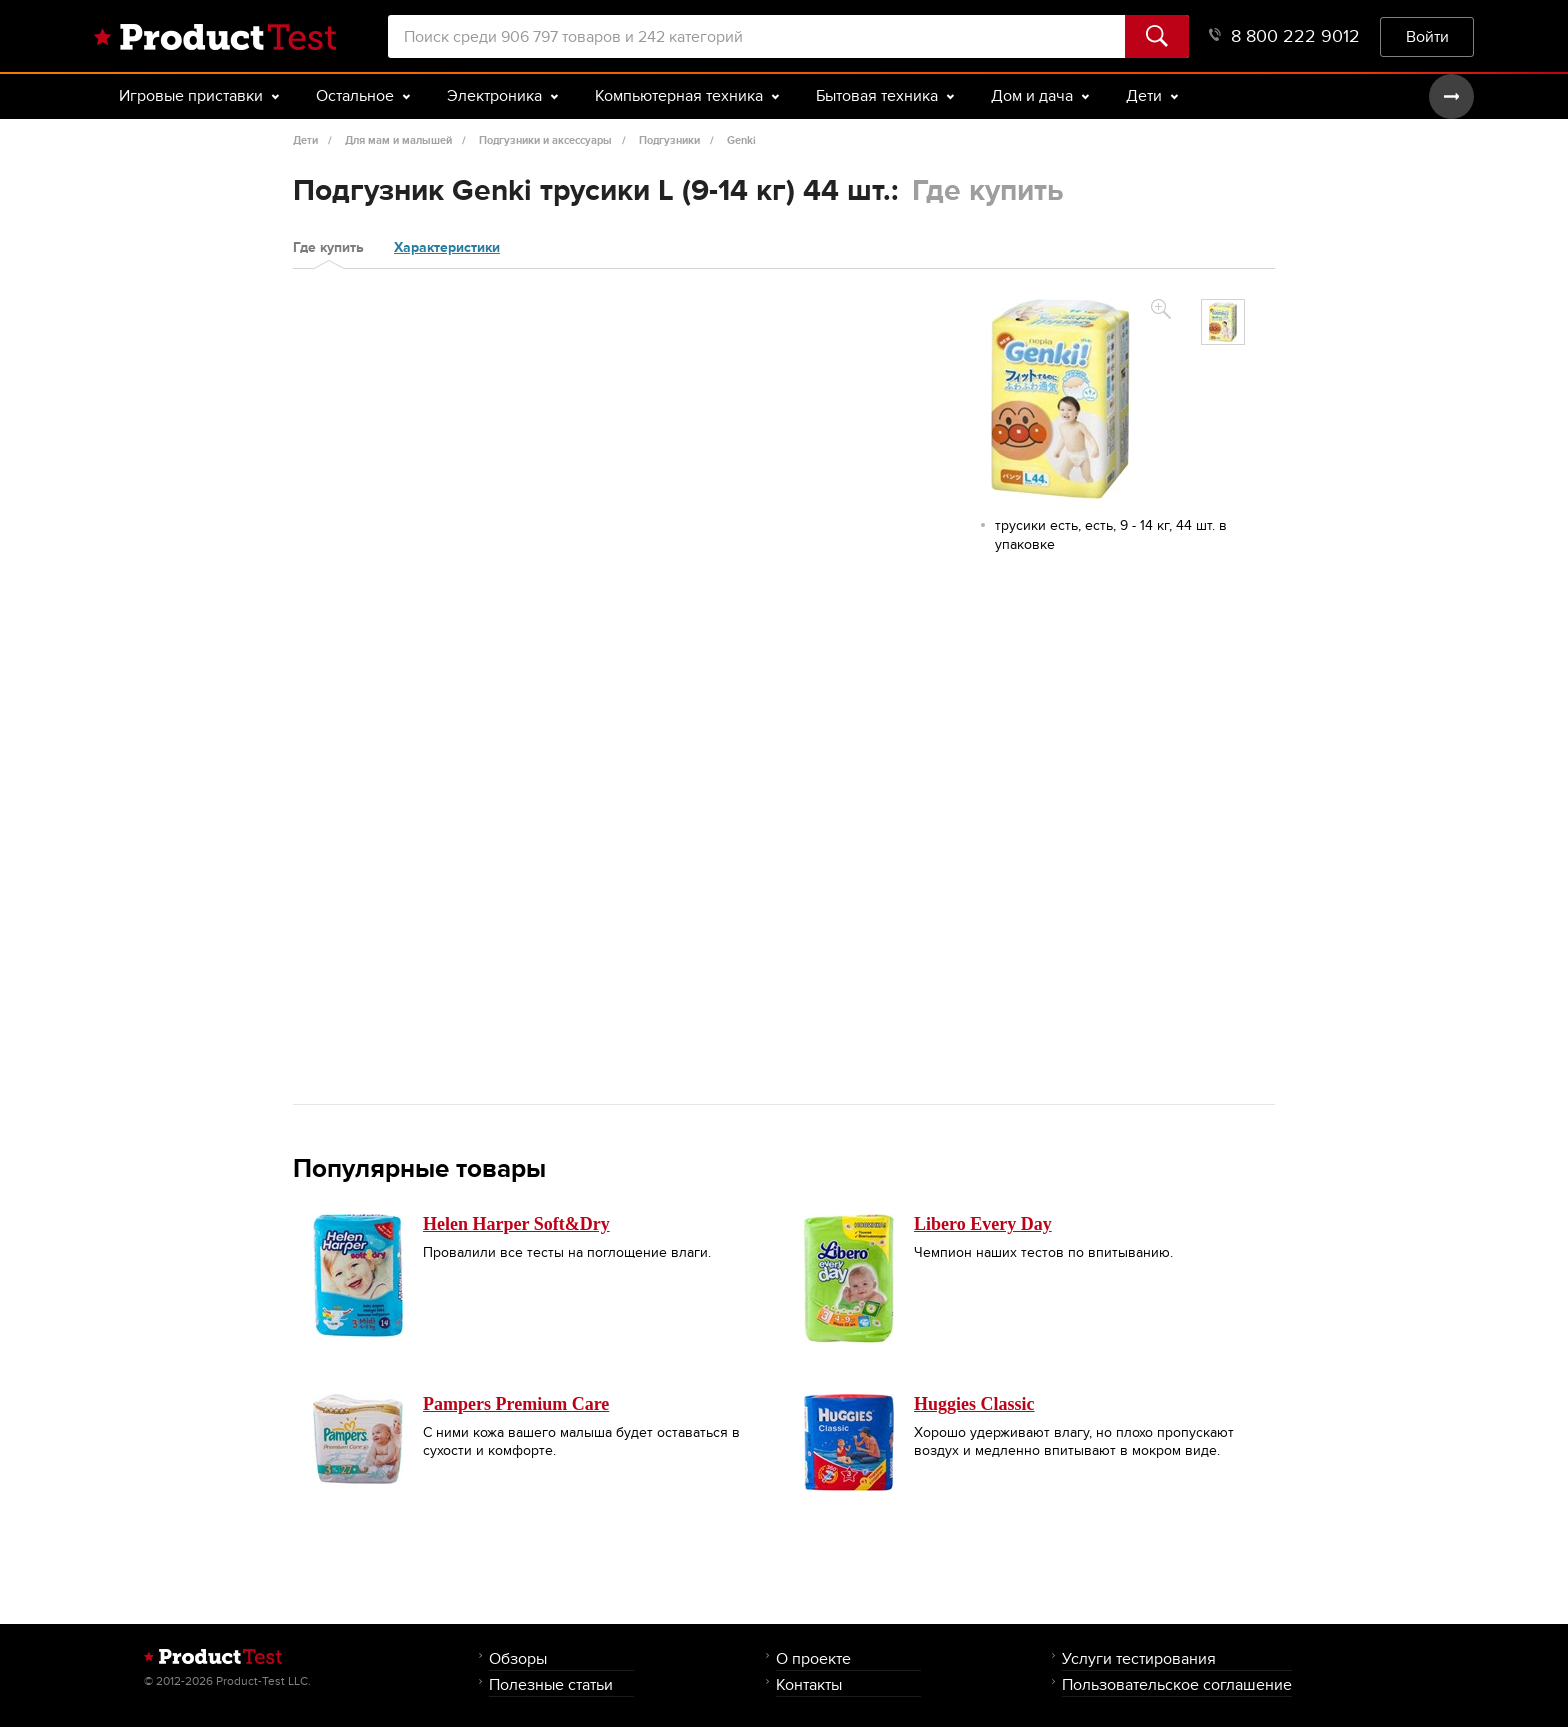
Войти (1427, 36)
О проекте (813, 1658)
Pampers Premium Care (516, 1404)
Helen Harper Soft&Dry (516, 1224)
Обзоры (518, 1658)
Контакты (809, 1684)
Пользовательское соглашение (1177, 1684)
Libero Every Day (983, 1224)
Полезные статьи (551, 1684)
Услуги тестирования (1139, 1658)
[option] (1223, 322)
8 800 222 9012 (1284, 36)
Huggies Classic (974, 1404)
